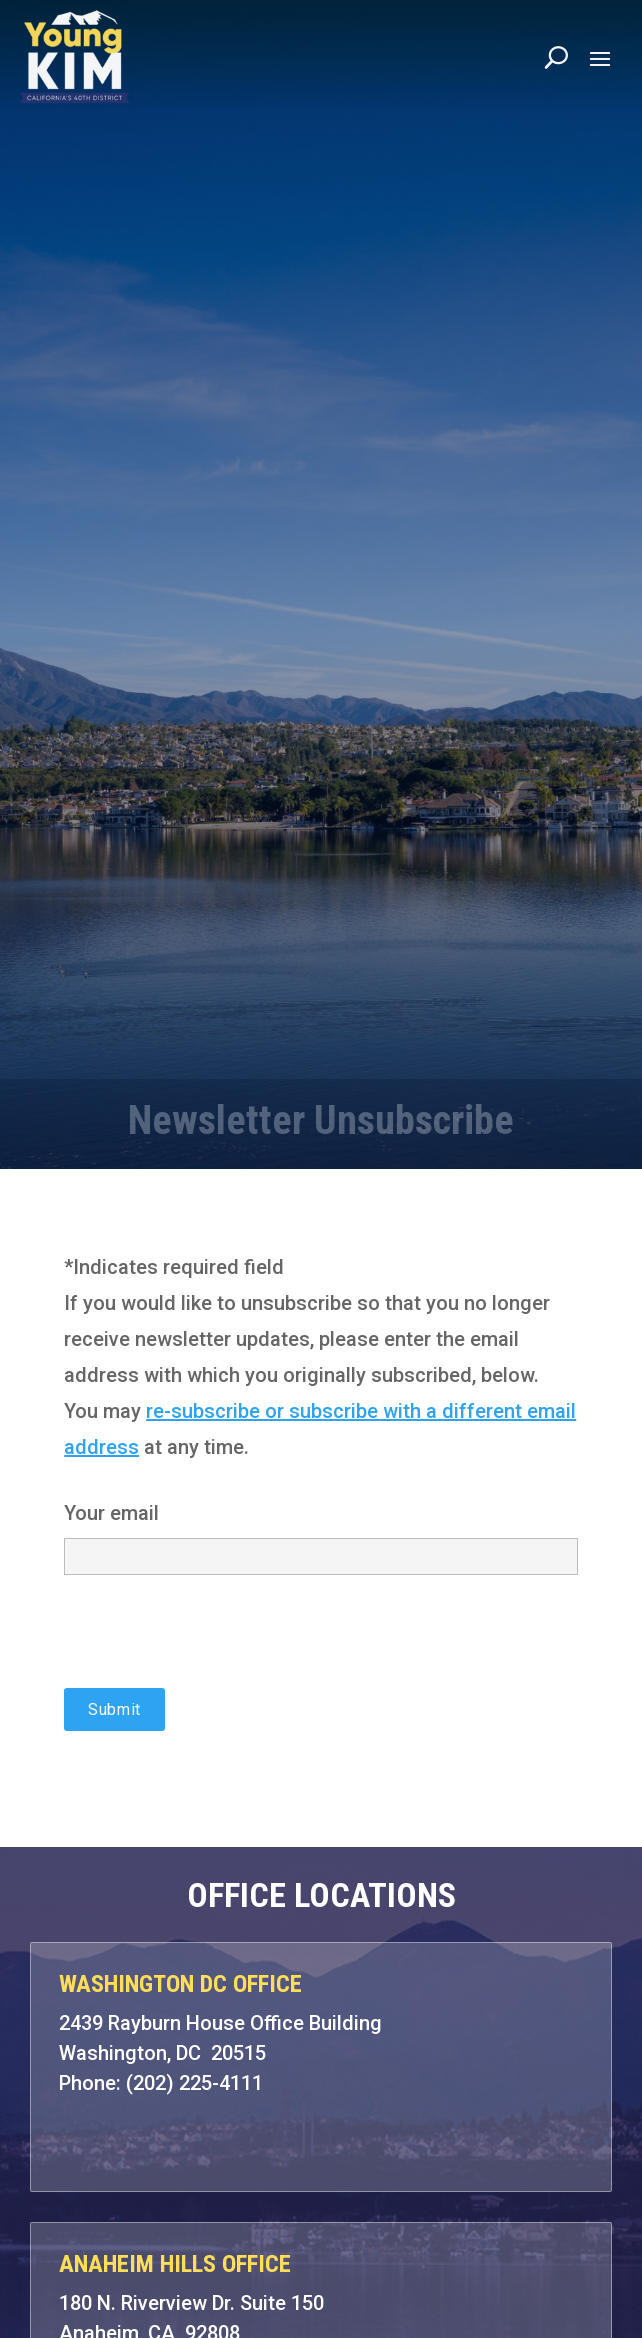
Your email (321, 1533)
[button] (600, 58)
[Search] (556, 57)
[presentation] (216, 1649)
